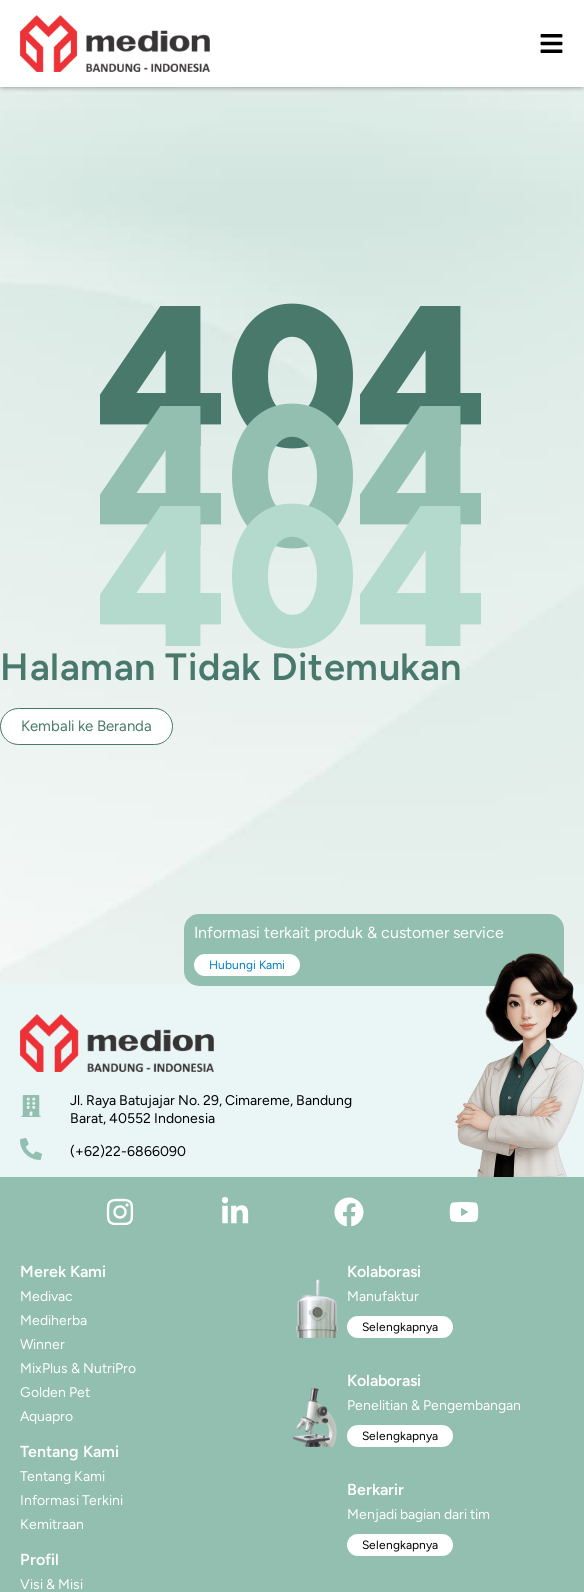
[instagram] (120, 1212)
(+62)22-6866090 (128, 1151)
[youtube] (464, 1212)
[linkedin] (235, 1212)
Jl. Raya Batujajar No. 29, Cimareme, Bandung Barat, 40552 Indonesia (211, 1109)
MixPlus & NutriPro (78, 1368)
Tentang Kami (62, 1476)
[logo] (115, 43)
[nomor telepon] (31, 1149)
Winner (42, 1344)
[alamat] (31, 1106)
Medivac (46, 1296)
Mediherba (53, 1320)
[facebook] (349, 1212)
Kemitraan (52, 1524)
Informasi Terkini (71, 1500)
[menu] (551, 43)
